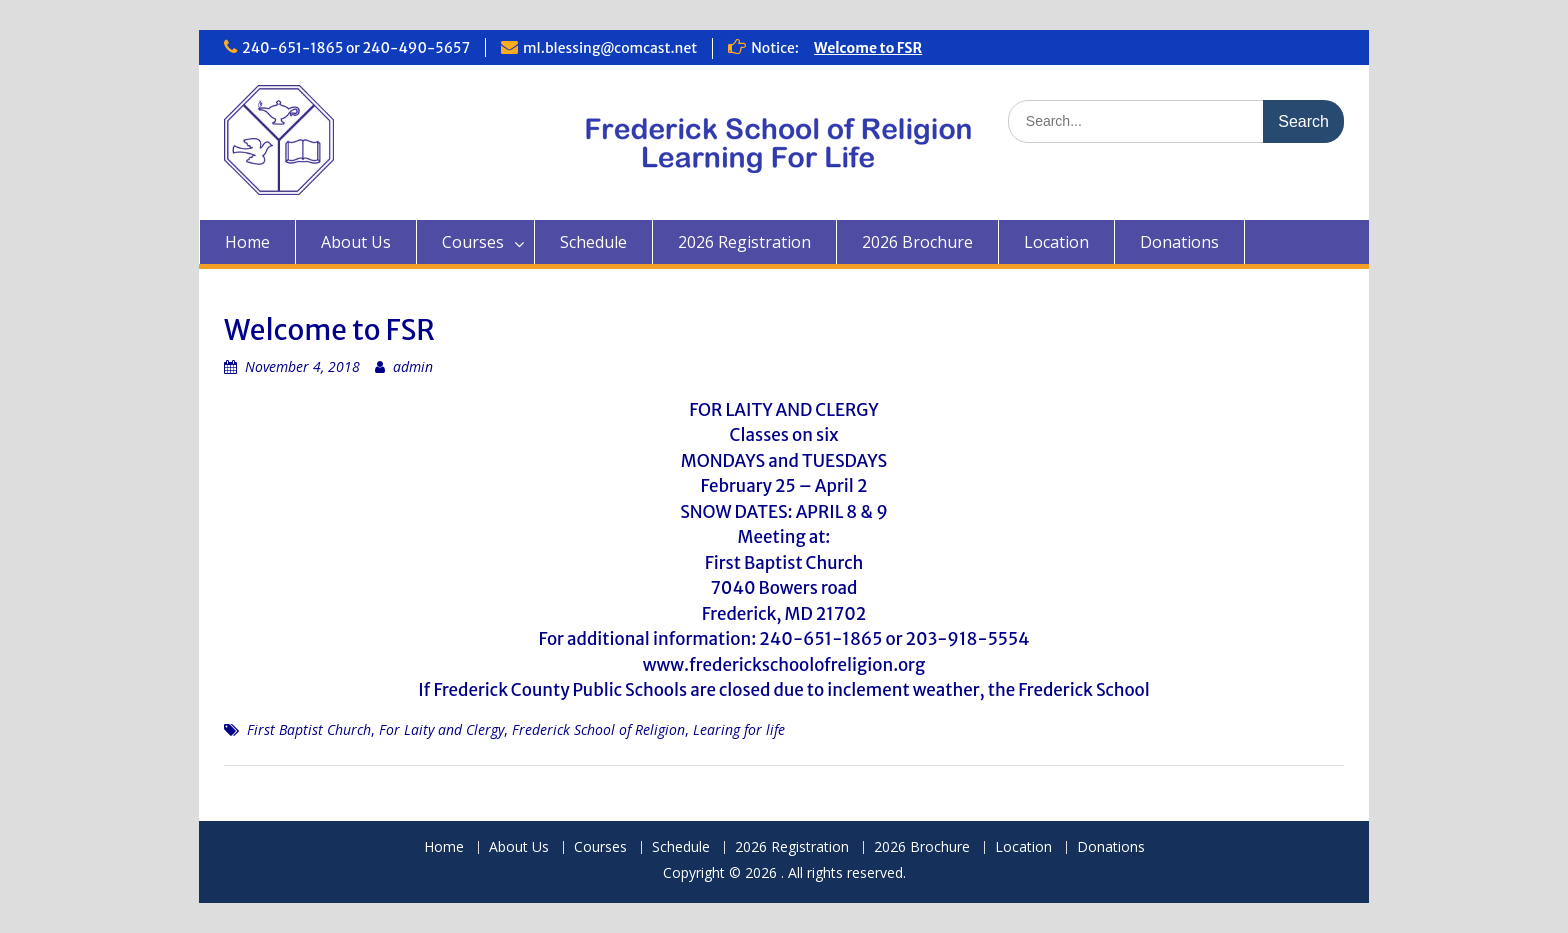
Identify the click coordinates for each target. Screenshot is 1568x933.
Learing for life (739, 729)
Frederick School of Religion (598, 729)
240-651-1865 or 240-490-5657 (356, 48)
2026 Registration (744, 242)
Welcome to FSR (868, 48)
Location (1056, 242)
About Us (356, 242)
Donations (1179, 242)
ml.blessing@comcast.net (610, 48)
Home (247, 242)
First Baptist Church (309, 729)
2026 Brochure (917, 242)
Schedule (593, 242)
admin (413, 366)
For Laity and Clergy (441, 729)
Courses (473, 242)
